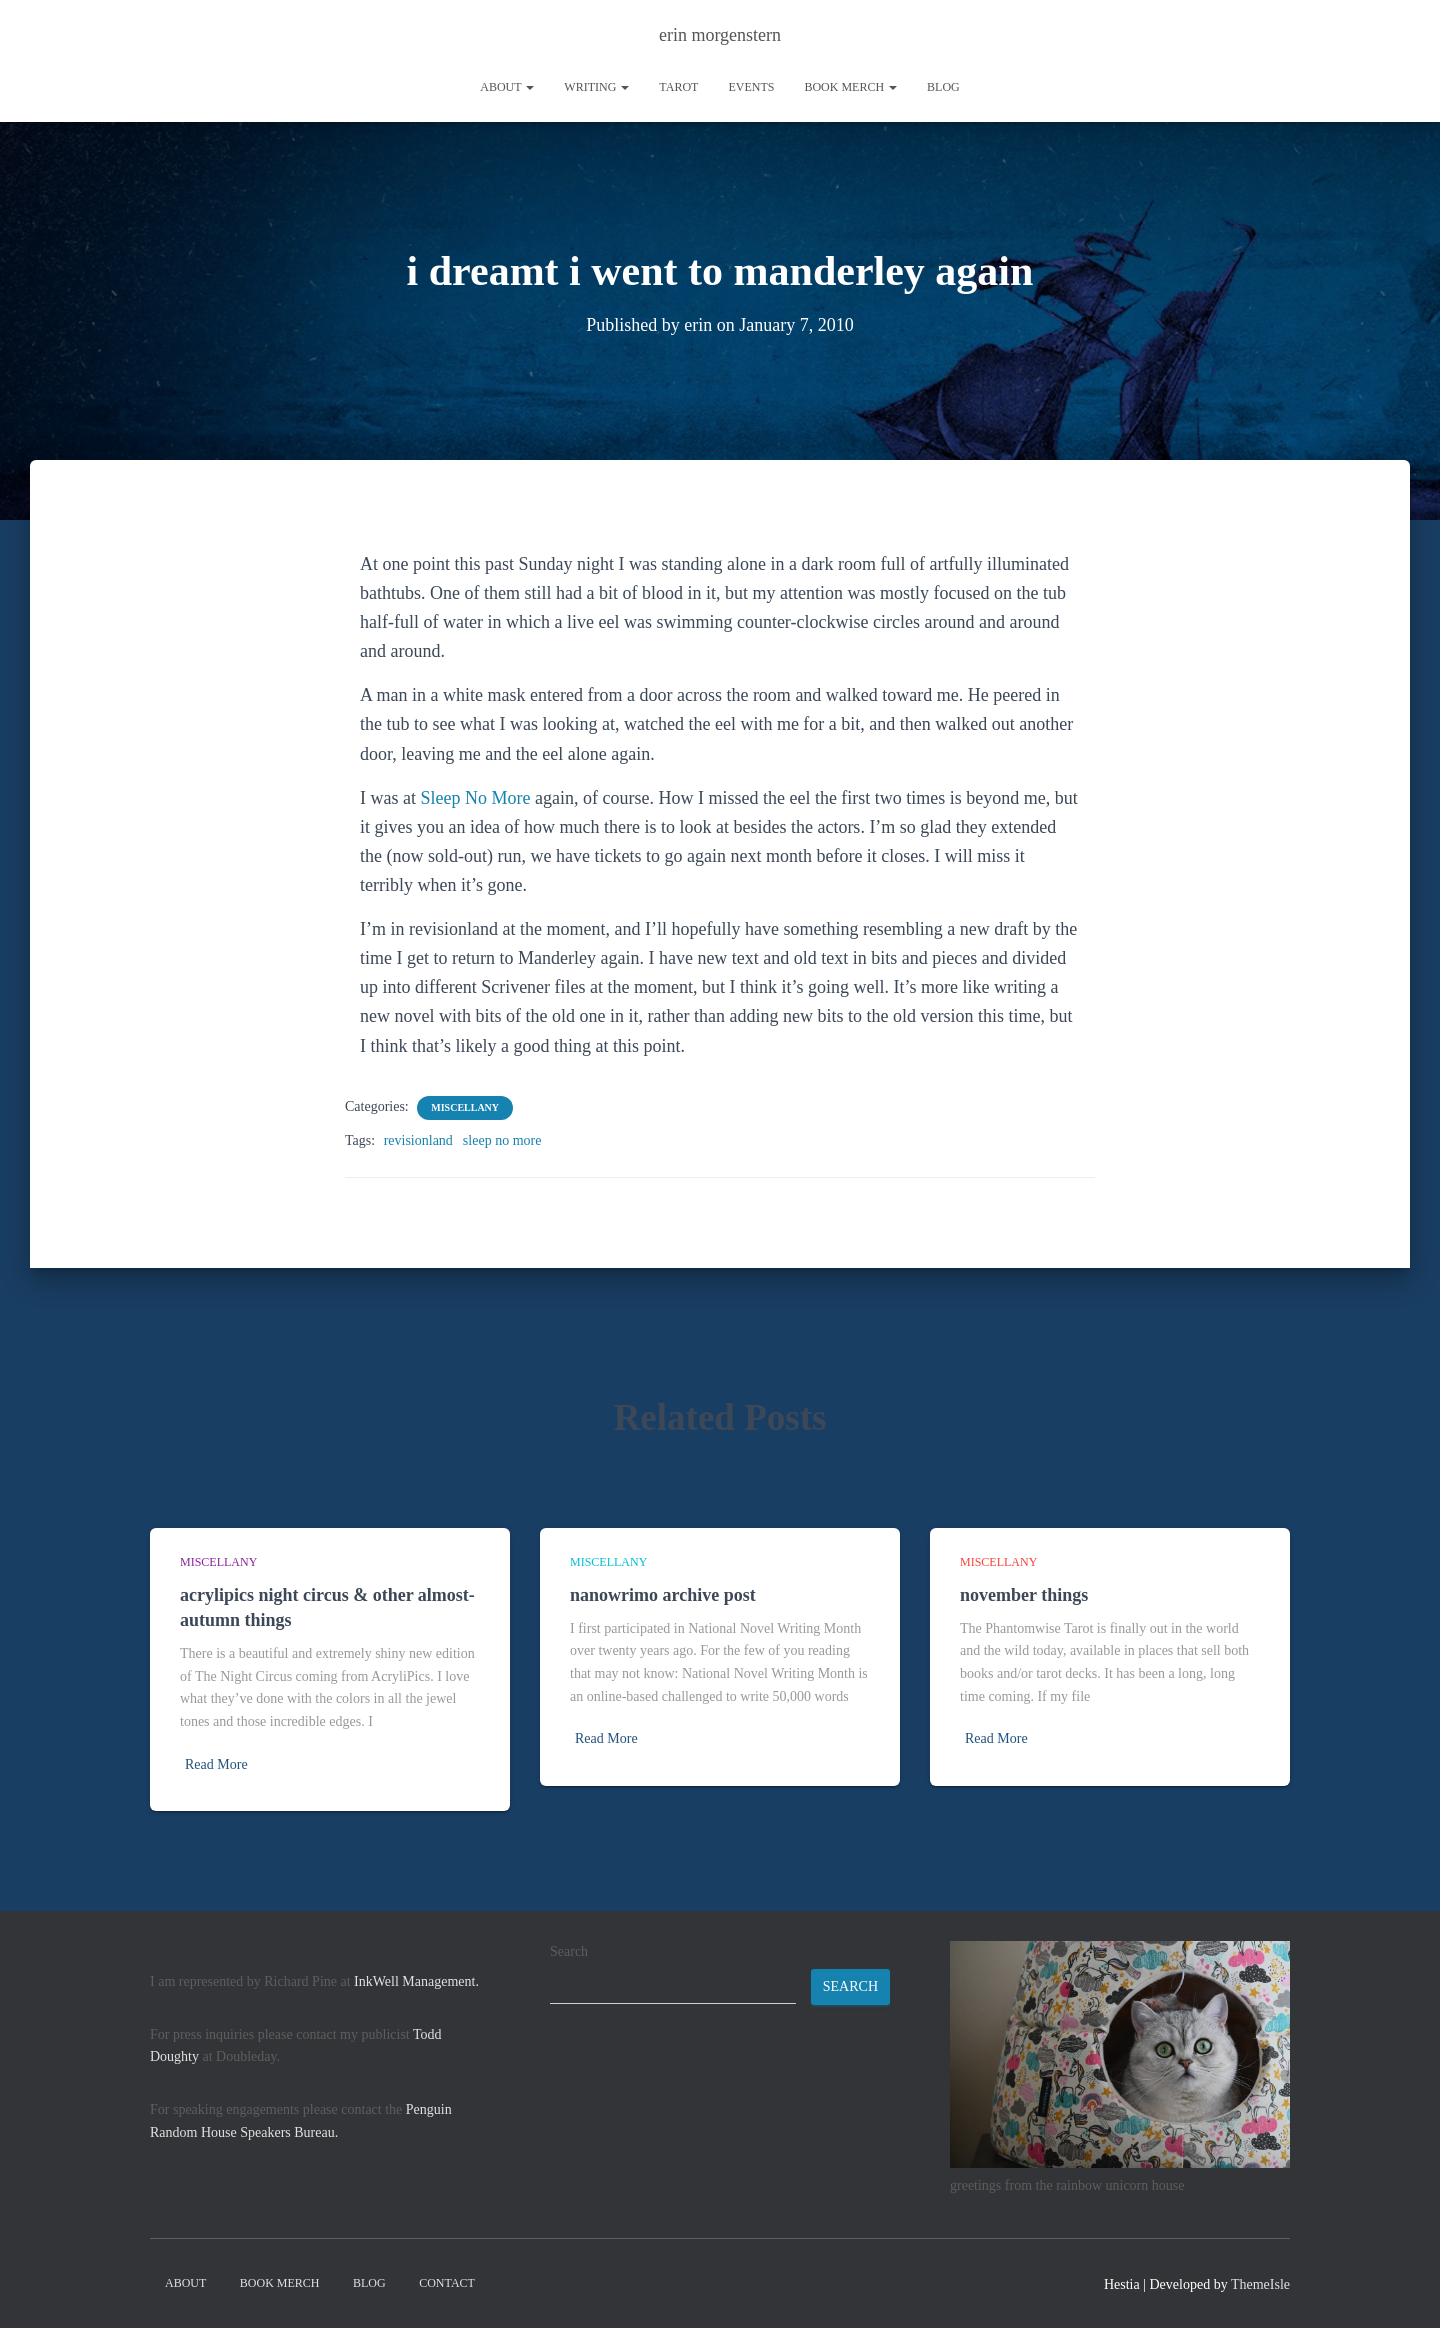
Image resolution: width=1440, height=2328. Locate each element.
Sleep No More (475, 798)
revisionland (418, 1140)
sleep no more (502, 1140)
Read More (216, 1764)
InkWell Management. (416, 1981)
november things (1024, 1595)
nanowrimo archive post (663, 1595)
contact (447, 2283)
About (507, 87)
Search (569, 1951)
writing (596, 87)
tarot (678, 87)
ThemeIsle (1260, 2284)
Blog (943, 87)
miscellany (465, 1107)
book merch (850, 87)
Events (751, 87)
